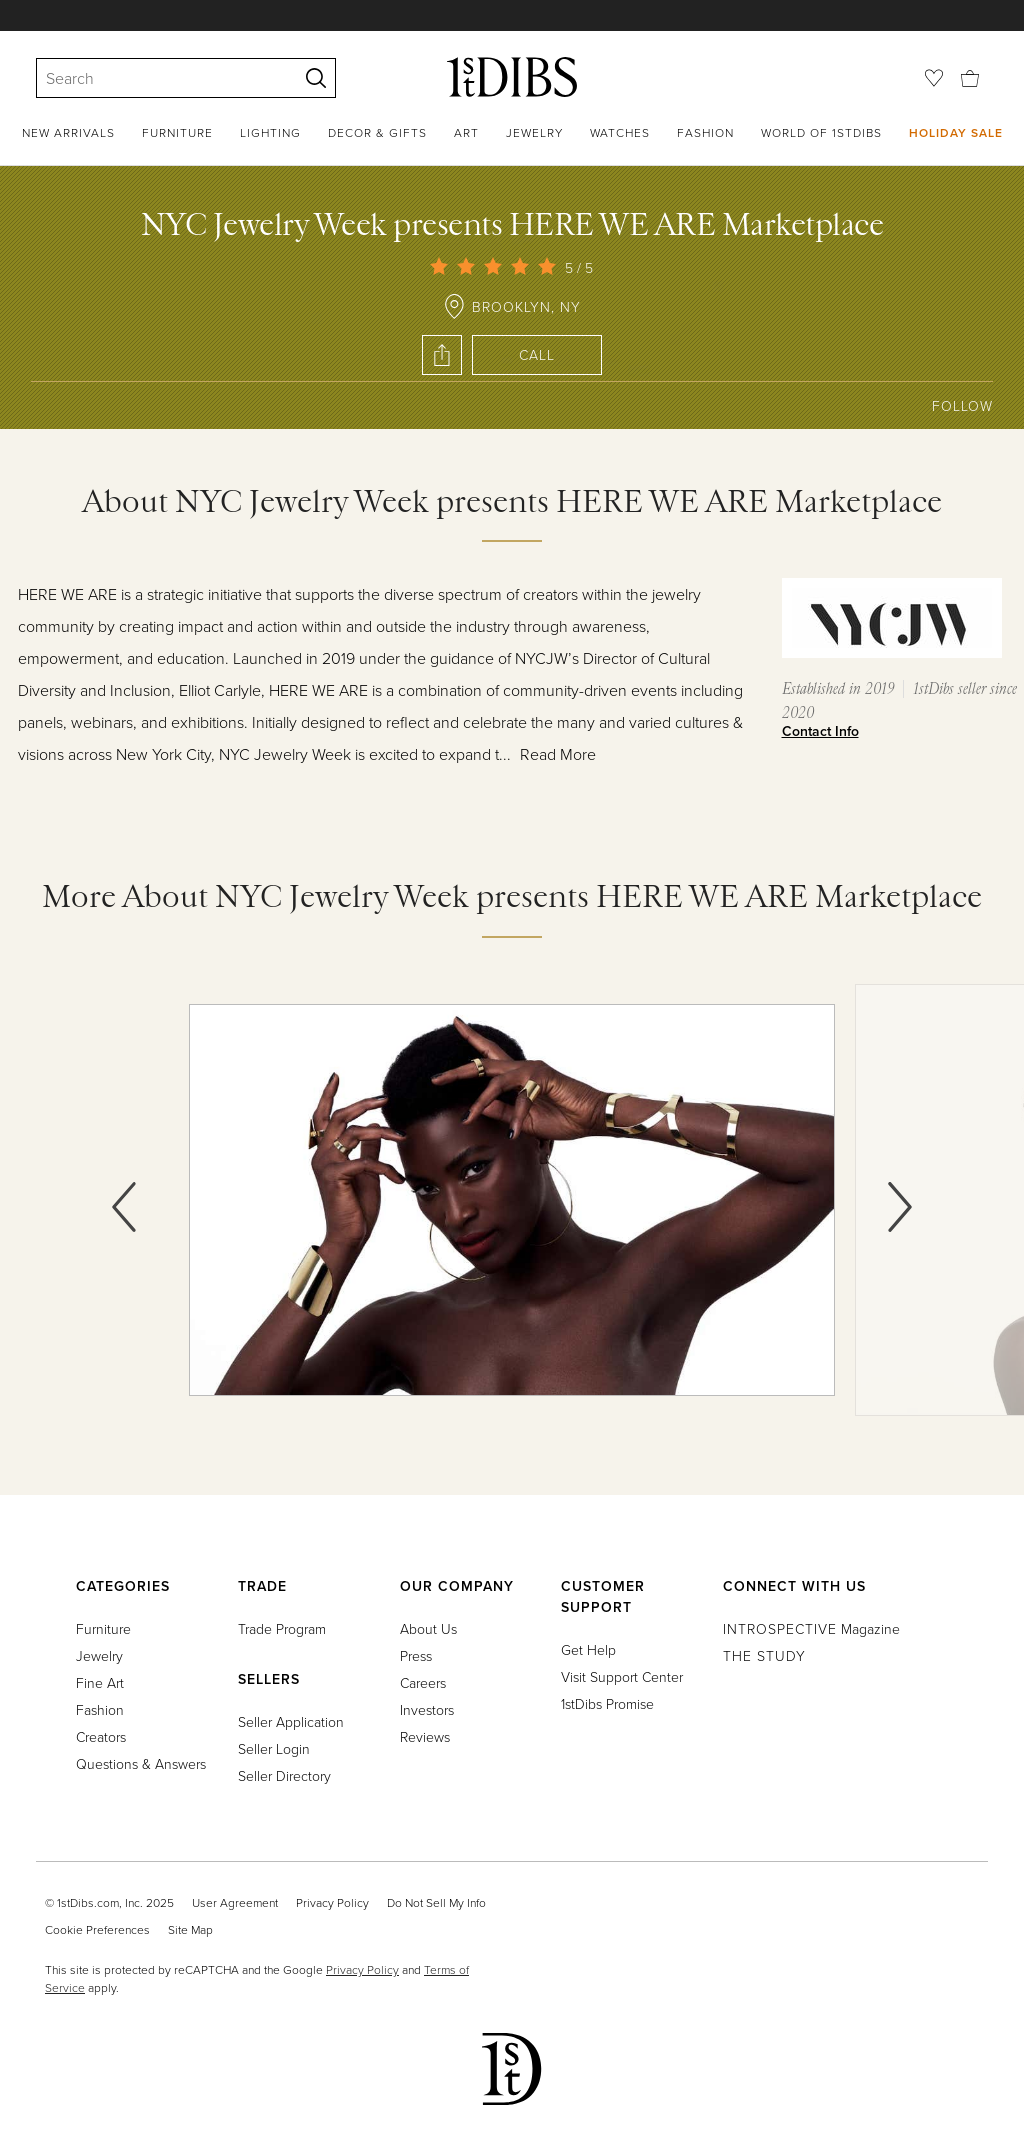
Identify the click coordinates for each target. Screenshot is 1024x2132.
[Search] (158, 78)
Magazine (811, 1628)
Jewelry (534, 132)
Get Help (588, 1649)
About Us (428, 1628)
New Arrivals (68, 132)
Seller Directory (284, 1775)
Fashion (705, 132)
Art (466, 132)
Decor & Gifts (377, 132)
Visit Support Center (622, 1676)
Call (537, 354)
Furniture (177, 132)
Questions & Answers (141, 1763)
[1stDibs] (512, 77)
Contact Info (820, 731)
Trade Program (282, 1628)
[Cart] (970, 76)
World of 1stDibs (821, 132)
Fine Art (100, 1682)
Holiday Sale (956, 132)
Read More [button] (558, 754)
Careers (423, 1682)
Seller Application (291, 1721)
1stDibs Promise (607, 1703)
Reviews (425, 1736)
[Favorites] (934, 78)
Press (416, 1655)
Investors (427, 1709)
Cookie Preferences (97, 1929)
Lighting (270, 132)
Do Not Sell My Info (436, 1902)
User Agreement (235, 1902)
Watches (620, 132)
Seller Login (274, 1748)
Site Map (190, 1929)
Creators (101, 1736)
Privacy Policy (332, 1902)
